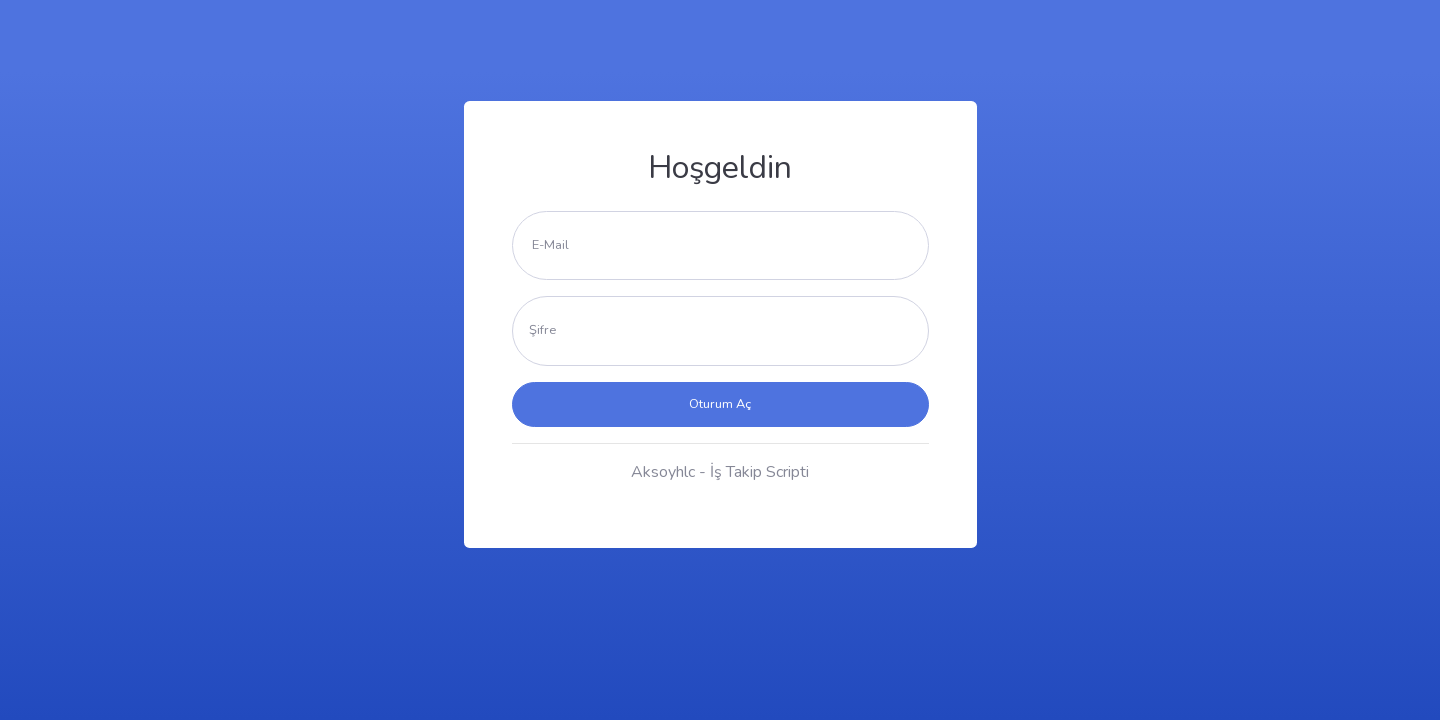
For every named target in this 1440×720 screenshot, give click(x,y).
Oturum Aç (720, 404)
